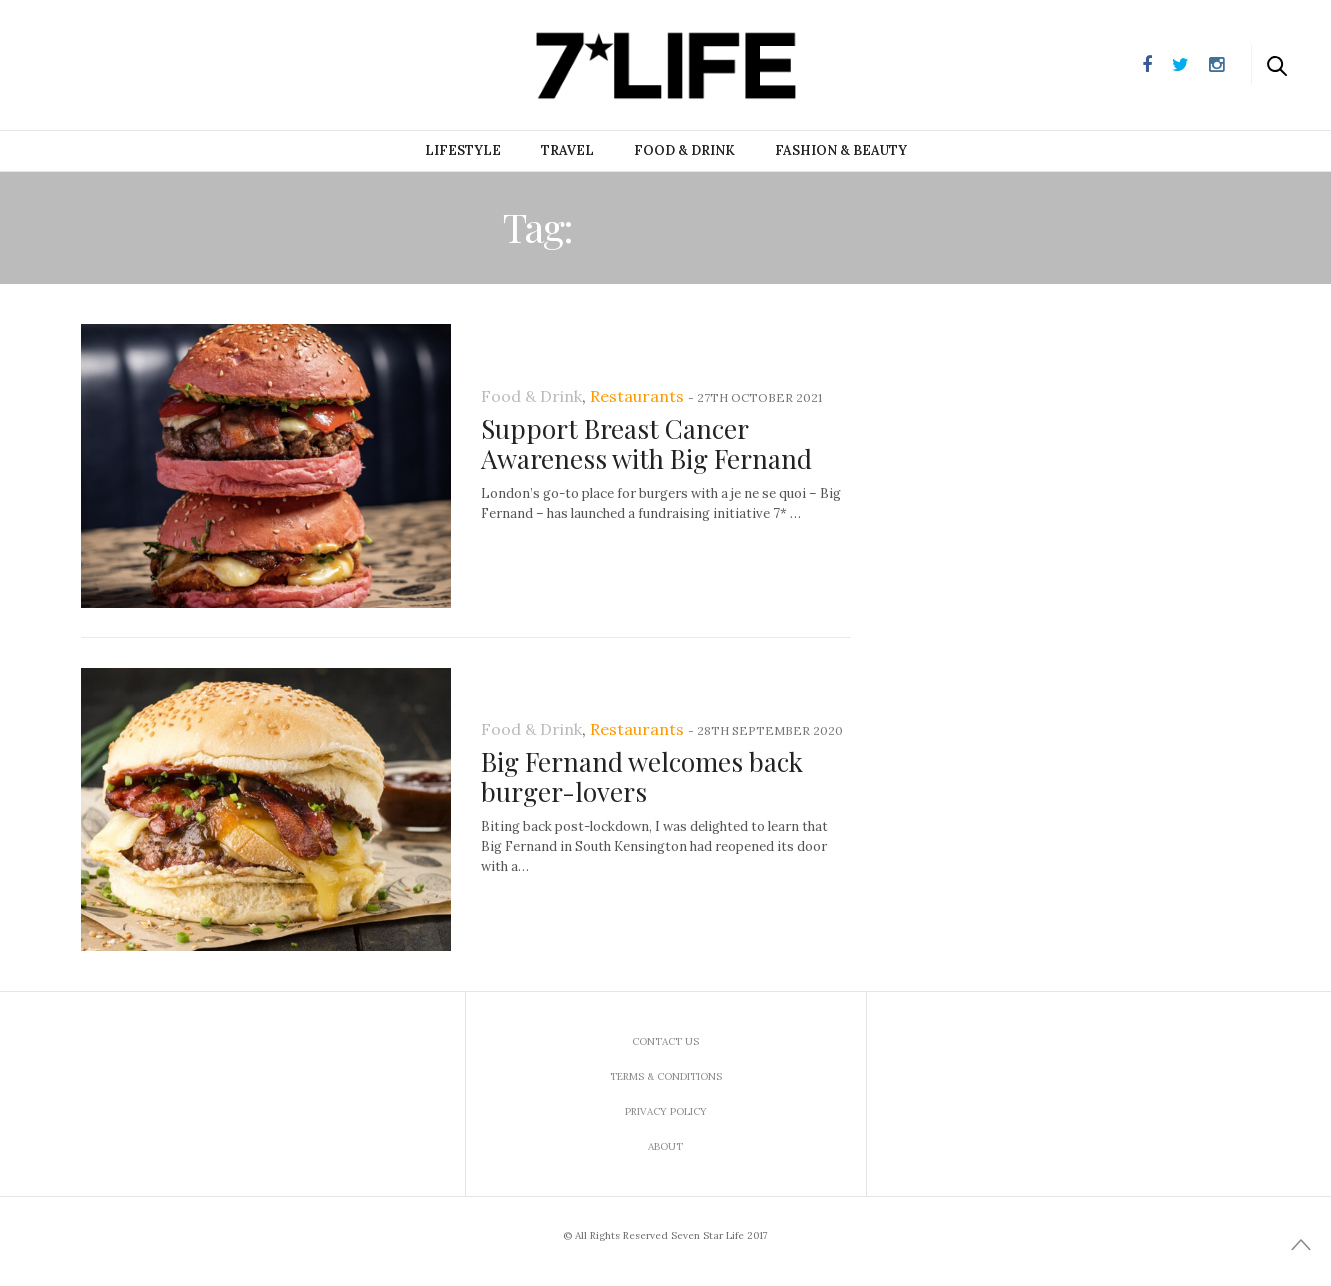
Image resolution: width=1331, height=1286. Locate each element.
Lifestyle (463, 150)
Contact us (665, 1041)
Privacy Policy (666, 1111)
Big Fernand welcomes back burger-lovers (642, 776)
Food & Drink (684, 150)
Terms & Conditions (666, 1076)
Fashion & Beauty (841, 150)
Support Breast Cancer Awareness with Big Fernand (646, 443)
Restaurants (637, 396)
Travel (567, 150)
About (665, 1146)
